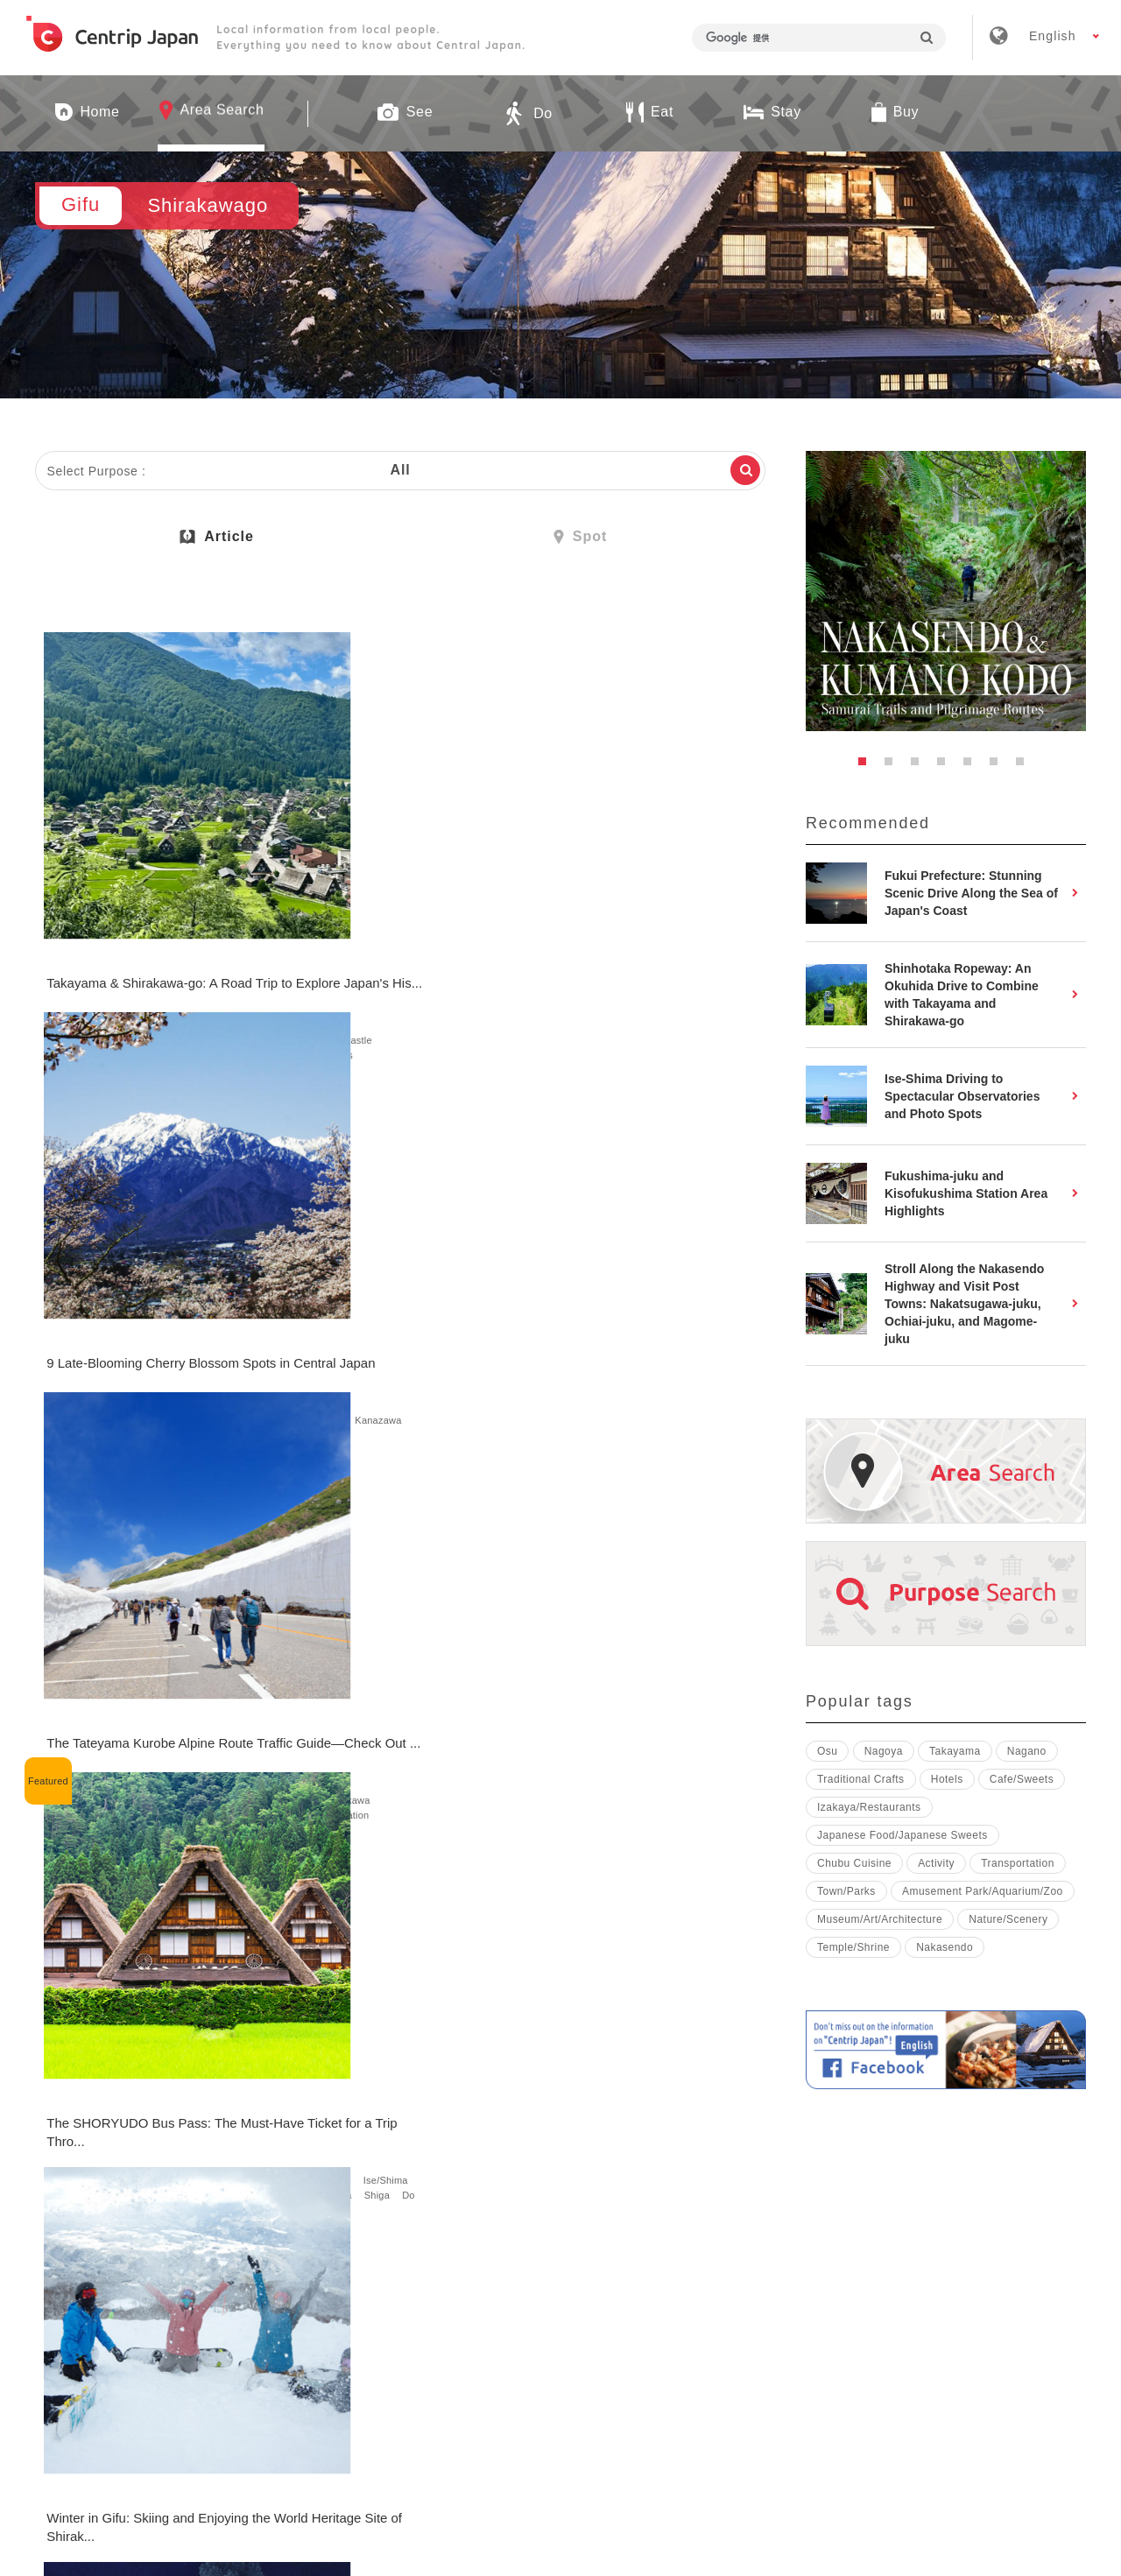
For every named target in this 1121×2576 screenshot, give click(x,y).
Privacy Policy (785, 2319)
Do (201, 956)
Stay (135, 971)
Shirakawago (142, 926)
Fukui (679, 956)
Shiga (167, 1366)
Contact (899, 2319)
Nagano (308, 941)
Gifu (91, 926)
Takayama (206, 926)
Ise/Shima (208, 1336)
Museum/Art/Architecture (879, 1919)
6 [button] (998, 766)
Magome (125, 1336)
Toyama (465, 941)
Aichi (59, 926)
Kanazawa (412, 941)
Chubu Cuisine (854, 1863)
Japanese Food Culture (584, 2155)
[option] (946, 591)
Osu (827, 1751)
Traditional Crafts (861, 1779)
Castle (169, 941)
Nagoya (584, 926)
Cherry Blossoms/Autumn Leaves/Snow (409, 956)
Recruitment (497, 2319)
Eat (362, 1761)
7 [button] (1024, 766)
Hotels (172, 971)
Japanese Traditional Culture (596, 1351)
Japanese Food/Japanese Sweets (366, 1775)
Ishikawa (357, 941)
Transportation (80, 971)
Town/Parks (156, 956)
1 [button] (867, 766)
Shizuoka (469, 926)
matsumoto (173, 1351)
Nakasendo (944, 1947)
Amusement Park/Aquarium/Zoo (982, 1891)
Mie (165, 1336)
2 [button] (893, 766)
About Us (237, 2319)
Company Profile (363, 2319)
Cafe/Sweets (319, 1790)
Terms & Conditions (638, 2319)
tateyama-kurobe (617, 956)
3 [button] (919, 766)
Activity (307, 1351)
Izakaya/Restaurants (869, 1807)
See (57, 941)
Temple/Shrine (110, 941)
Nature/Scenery (83, 956)
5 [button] (972, 766)
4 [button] (946, 766)
